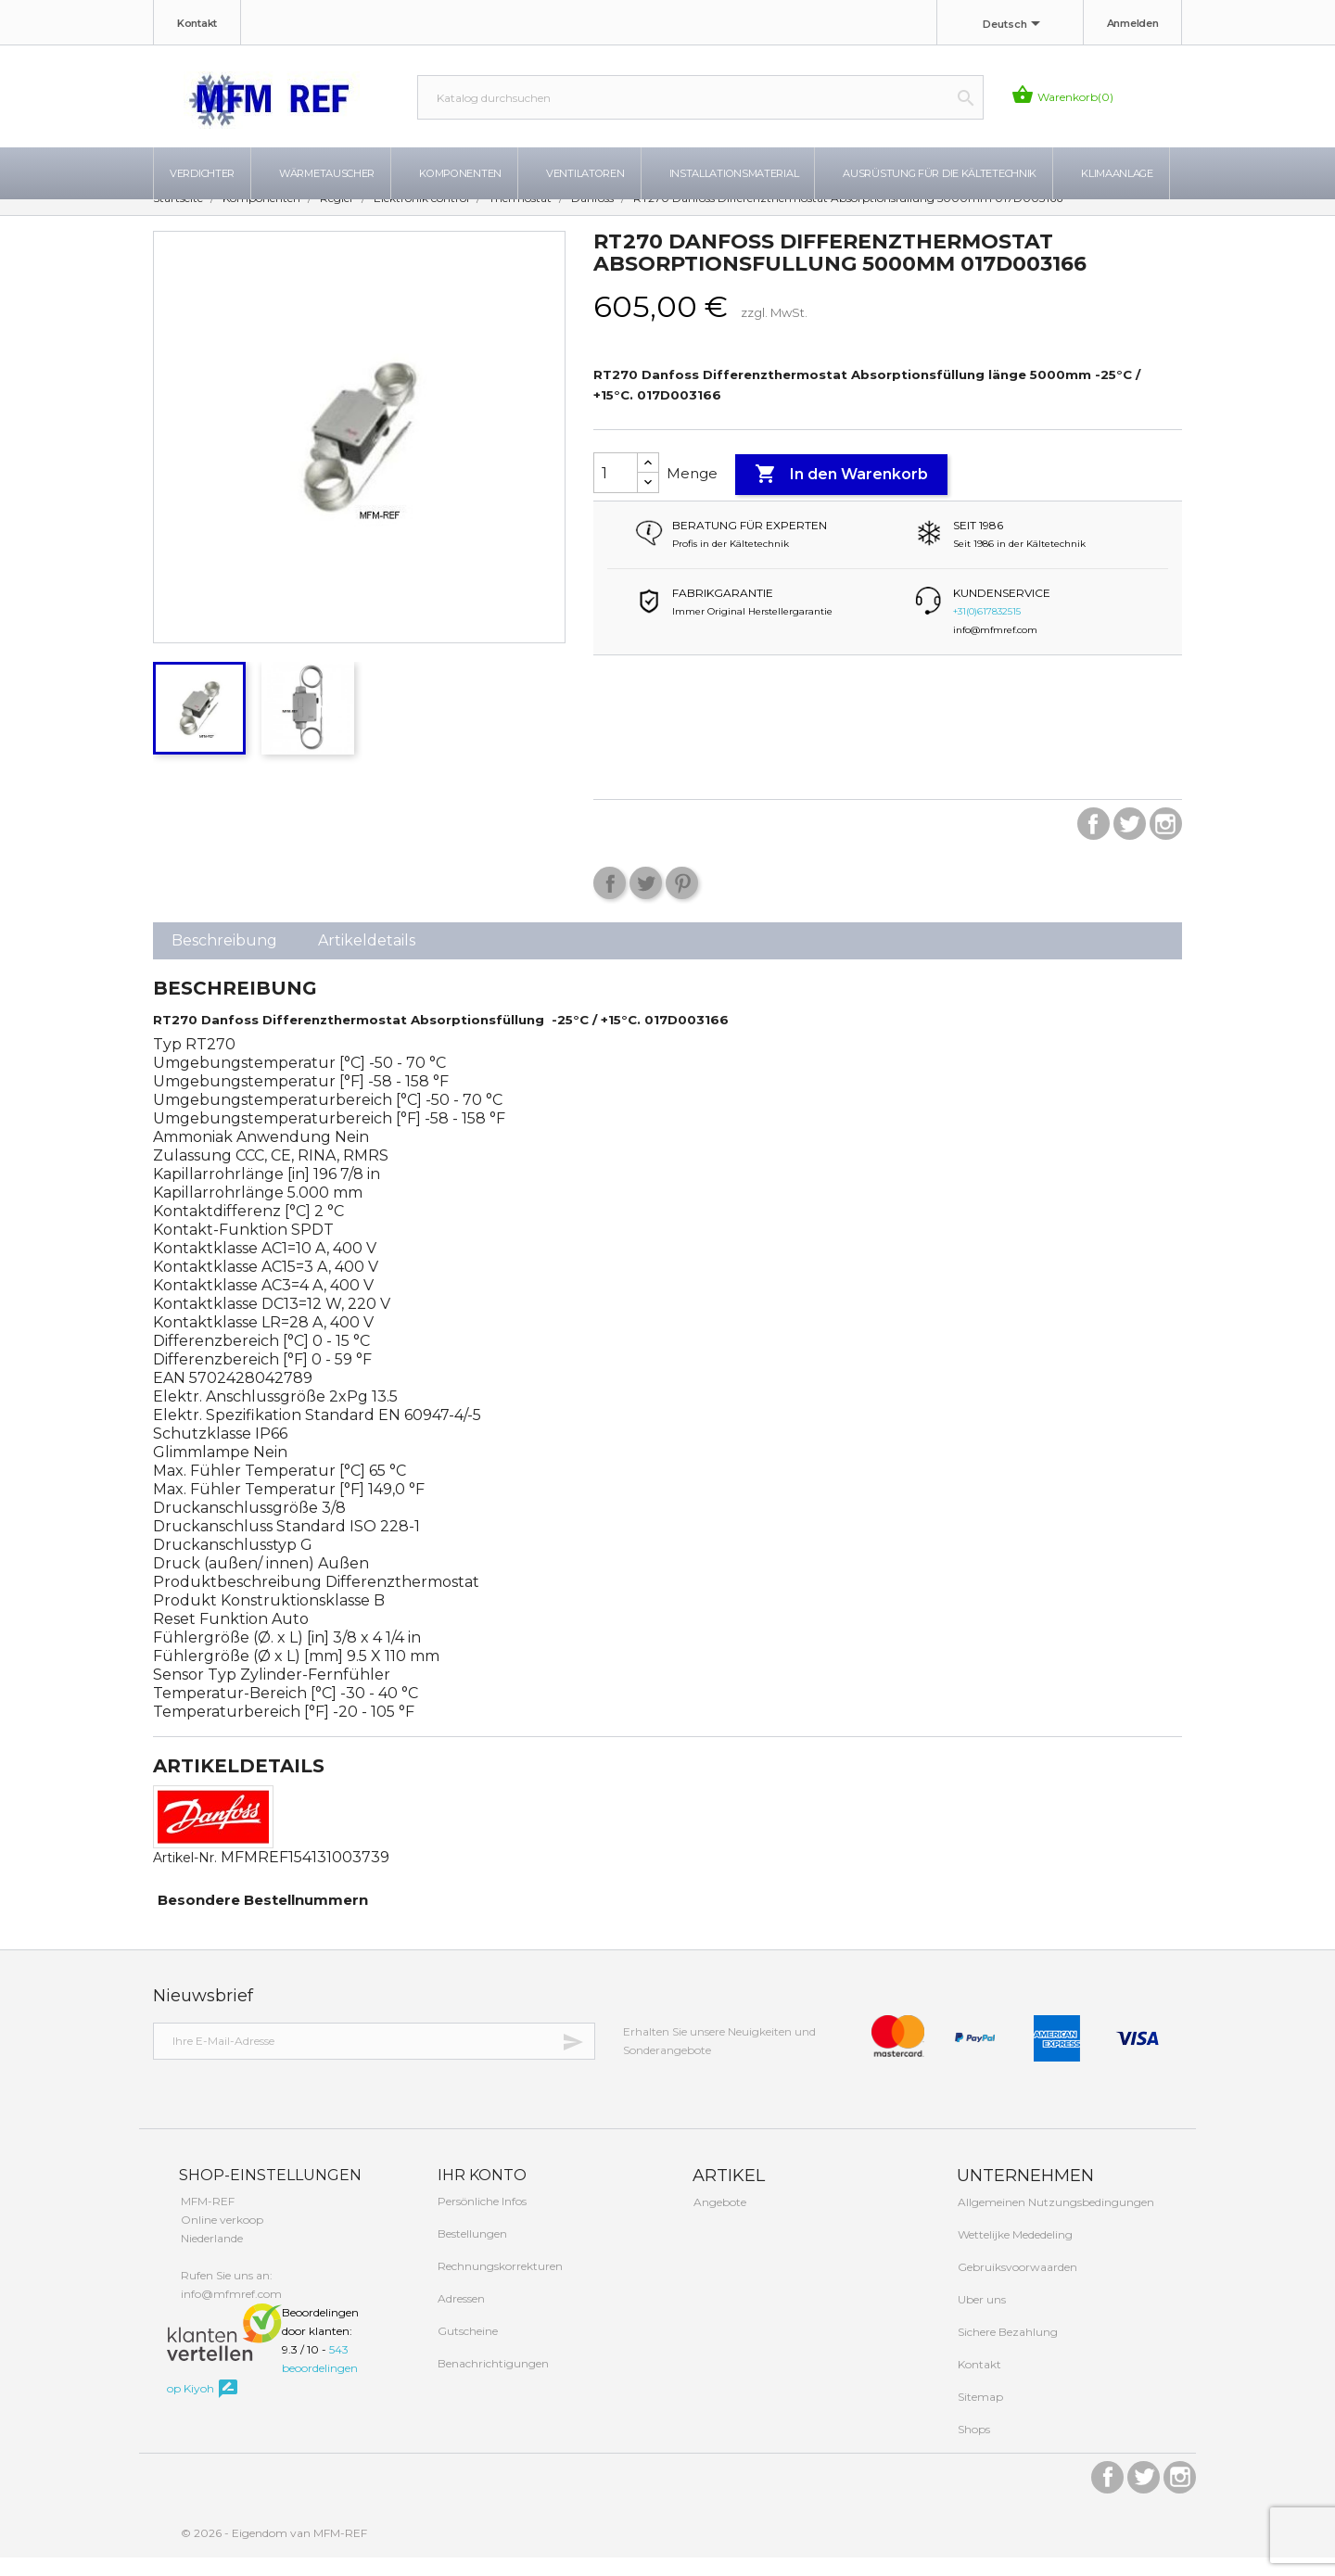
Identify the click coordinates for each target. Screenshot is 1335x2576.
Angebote (718, 2220)
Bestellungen (471, 2252)
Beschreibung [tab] (224, 959)
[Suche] (700, 97)
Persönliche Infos (481, 2220)
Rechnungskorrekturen (499, 2284)
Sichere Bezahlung (1006, 2350)
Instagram (1166, 842)
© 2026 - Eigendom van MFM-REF (274, 2551)
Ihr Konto (480, 2193)
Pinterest (682, 901)
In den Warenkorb (841, 493)
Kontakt (197, 23)
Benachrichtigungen (492, 2382)
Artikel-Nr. (185, 1876)
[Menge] (615, 491)
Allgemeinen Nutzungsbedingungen (1054, 2220)
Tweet (645, 901)
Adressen (460, 2317)
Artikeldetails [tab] (366, 959)
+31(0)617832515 (987, 630)
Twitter (1129, 842)
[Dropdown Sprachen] (1015, 25)
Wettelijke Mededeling (1014, 2253)
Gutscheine (466, 2349)
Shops (972, 2448)
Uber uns (980, 2318)
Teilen (609, 901)
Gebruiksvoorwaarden (1016, 2285)
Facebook (1093, 842)
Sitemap (979, 2415)
